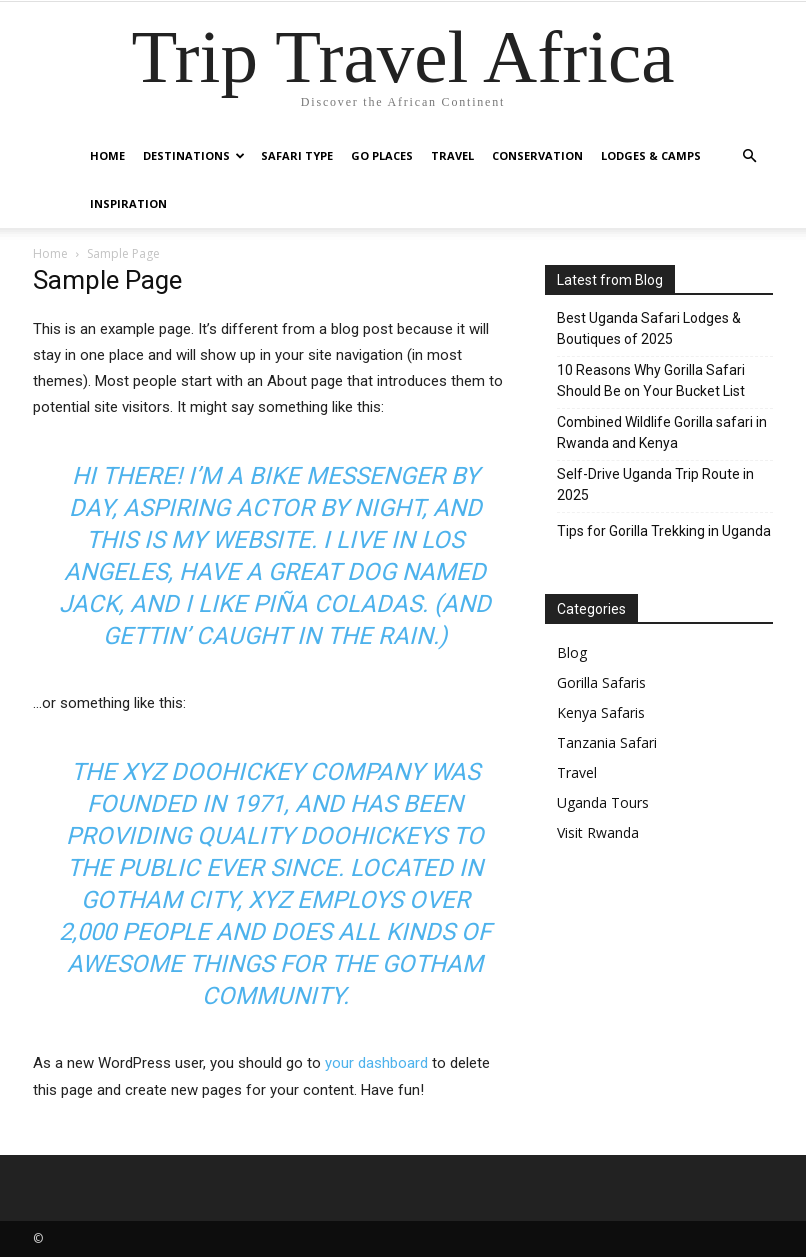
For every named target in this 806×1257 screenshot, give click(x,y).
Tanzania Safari (607, 742)
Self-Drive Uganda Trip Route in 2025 (655, 484)
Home (107, 155)
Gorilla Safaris (601, 682)
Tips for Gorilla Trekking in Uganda (664, 531)
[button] (749, 156)
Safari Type (297, 155)
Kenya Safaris (601, 712)
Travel (452, 155)
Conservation (537, 155)
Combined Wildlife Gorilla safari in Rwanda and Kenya (662, 432)
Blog (572, 652)
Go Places (382, 155)
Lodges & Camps (651, 155)
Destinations (194, 155)
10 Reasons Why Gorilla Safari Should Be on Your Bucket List (651, 380)
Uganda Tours (603, 802)
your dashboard (376, 1063)
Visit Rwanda (598, 832)
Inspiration (128, 203)
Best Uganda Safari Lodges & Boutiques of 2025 (649, 328)
